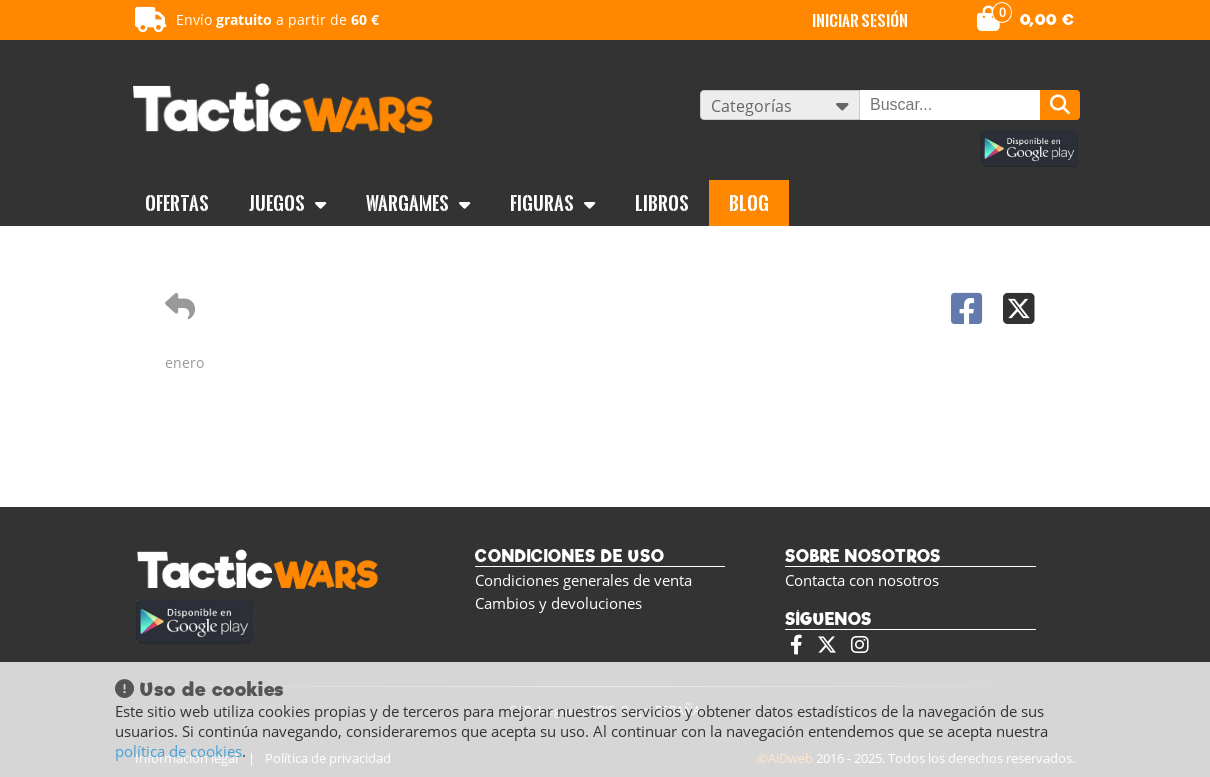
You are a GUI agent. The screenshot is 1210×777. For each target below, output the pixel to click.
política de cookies (178, 751)
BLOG (749, 203)
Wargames (418, 203)
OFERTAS (177, 203)
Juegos (287, 203)
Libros (662, 203)
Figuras (552, 203)
